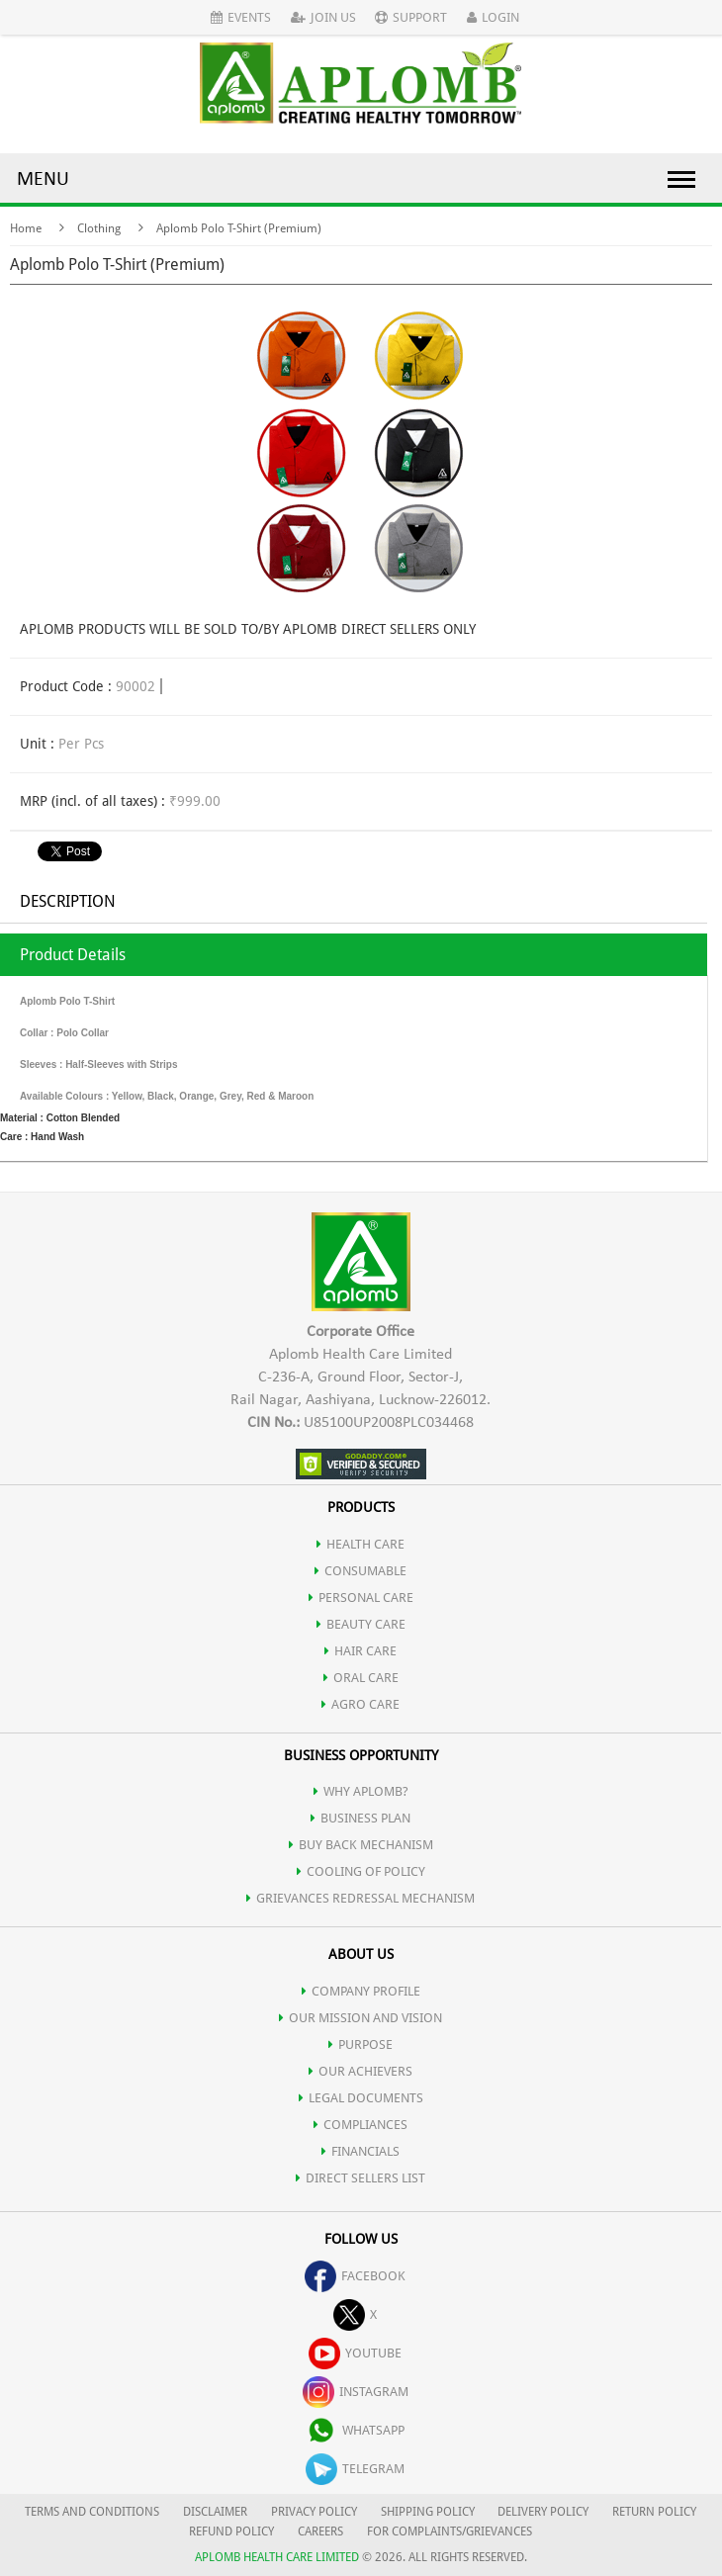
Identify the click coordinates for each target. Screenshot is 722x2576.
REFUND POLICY (231, 2531)
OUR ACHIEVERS (360, 2071)
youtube (355, 2353)
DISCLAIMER (215, 2512)
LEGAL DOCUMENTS (361, 2097)
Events (241, 17)
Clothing (99, 228)
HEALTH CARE (360, 1544)
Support (411, 17)
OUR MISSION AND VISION (360, 2017)
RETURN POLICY (654, 2512)
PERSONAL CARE (361, 1597)
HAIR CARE (360, 1650)
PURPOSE (360, 2044)
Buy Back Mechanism (361, 1844)
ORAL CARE (361, 1677)
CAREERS (320, 2531)
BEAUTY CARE (361, 1624)
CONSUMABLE (360, 1570)
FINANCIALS (360, 2151)
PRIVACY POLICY (314, 2512)
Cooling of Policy (361, 1871)
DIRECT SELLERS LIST (360, 2178)
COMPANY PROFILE (361, 1991)
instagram (355, 2391)
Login (493, 17)
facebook (355, 2275)
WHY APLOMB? (361, 1791)
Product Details (73, 954)
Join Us (323, 17)
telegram (355, 2468)
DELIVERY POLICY (542, 2512)
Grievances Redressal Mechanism (360, 1898)
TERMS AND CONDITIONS (92, 2512)
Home (26, 228)
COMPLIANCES (360, 2124)
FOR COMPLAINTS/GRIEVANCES (449, 2531)
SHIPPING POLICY (429, 2512)
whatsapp (355, 2430)
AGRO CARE (360, 1704)
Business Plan (360, 1818)
